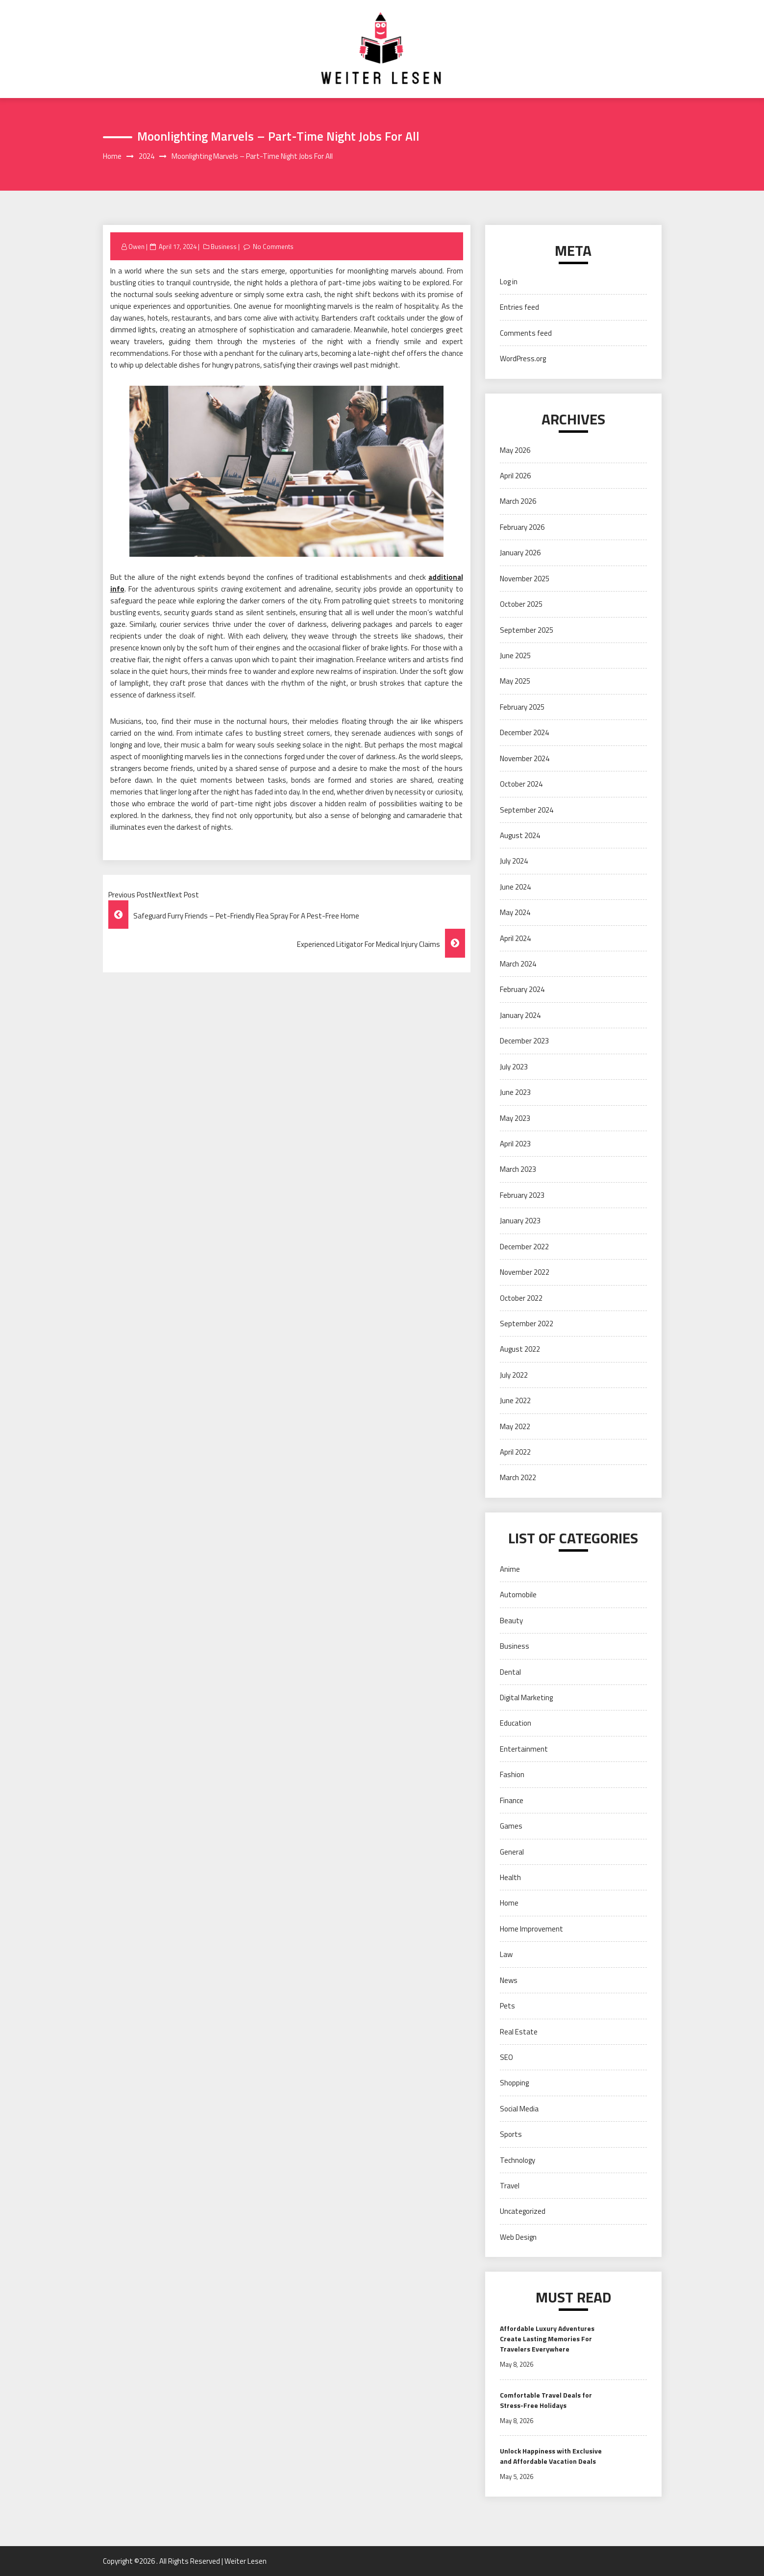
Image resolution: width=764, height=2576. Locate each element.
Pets (507, 2005)
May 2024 (515, 912)
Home (509, 1902)
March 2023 (518, 1169)
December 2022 (524, 1246)
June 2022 (515, 1400)
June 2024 (515, 886)
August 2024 (520, 835)
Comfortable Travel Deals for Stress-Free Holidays (546, 2400)
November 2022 (524, 1272)
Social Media (519, 2108)
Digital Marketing (526, 1697)
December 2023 (524, 1040)
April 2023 (515, 1143)
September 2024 (526, 810)
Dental (510, 1672)
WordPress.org (523, 358)
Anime (510, 1569)
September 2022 (526, 1323)
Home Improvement (531, 1928)
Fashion (512, 1774)
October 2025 (521, 604)
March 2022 (518, 1477)
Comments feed (526, 333)
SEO (506, 2057)
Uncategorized (522, 2211)
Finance (511, 1800)
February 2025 (522, 707)
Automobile (518, 1594)
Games (511, 1826)
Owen (136, 246)
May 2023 (515, 1118)
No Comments (273, 246)
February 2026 (522, 527)
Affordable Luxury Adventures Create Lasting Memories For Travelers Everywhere (547, 2338)
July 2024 (514, 861)
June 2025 (515, 655)
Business (224, 246)
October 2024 (521, 784)
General (512, 1852)
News (509, 1980)
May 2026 (515, 450)
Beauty (511, 1620)
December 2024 (524, 732)
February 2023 (522, 1195)
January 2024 (520, 1015)
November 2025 (524, 578)
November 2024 (524, 758)
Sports (511, 2134)
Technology (517, 2160)
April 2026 (515, 475)
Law (506, 1954)
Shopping (514, 2082)
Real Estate (519, 2031)
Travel (509, 2185)
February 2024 (522, 989)
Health (510, 1877)
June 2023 (515, 1092)
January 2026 (520, 552)
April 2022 (515, 1452)
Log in (509, 281)
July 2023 (514, 1066)
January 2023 (520, 1220)
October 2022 (521, 1298)
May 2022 (515, 1426)
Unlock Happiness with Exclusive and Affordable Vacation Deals (551, 2456)
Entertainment (524, 1749)
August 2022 (520, 1349)
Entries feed (519, 307)
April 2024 (515, 938)
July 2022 (514, 1375)
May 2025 (515, 681)
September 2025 (526, 630)
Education (515, 1723)
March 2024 (518, 963)
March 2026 (518, 501)
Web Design (518, 2237)
